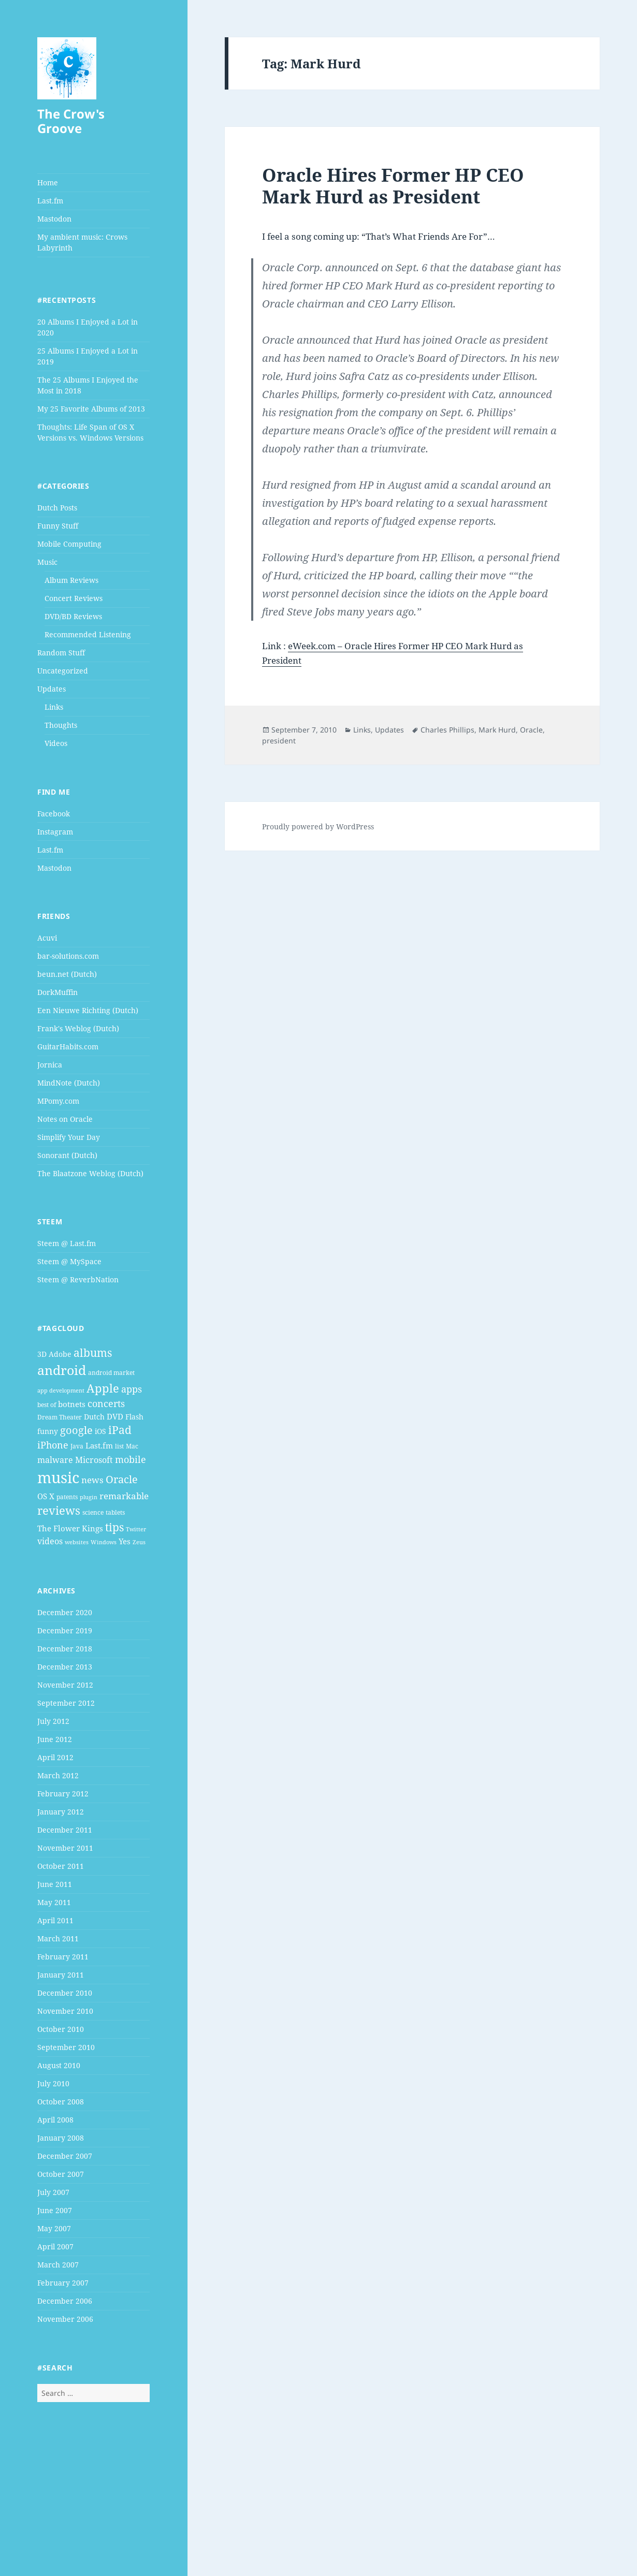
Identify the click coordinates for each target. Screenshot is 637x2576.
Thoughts (61, 725)
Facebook (53, 813)
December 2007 (64, 2156)
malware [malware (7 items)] (55, 1460)
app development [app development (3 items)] (60, 1390)
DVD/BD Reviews (73, 616)
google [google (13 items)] (76, 1430)
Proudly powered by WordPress (318, 826)
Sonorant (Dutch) (67, 1155)
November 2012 (65, 1685)
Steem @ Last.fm (66, 1243)
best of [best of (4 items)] (46, 1404)
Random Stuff (61, 652)
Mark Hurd (497, 730)
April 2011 (55, 1920)
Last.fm (50, 201)
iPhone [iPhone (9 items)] (52, 1445)
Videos (56, 743)
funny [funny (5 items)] (47, 1431)
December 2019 (64, 1630)
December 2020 (64, 1612)
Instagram (55, 832)
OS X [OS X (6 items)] (45, 1496)
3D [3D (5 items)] (42, 1354)
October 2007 (60, 2174)
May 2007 (54, 2228)
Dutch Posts (57, 508)
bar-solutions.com (68, 956)
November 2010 (65, 2011)
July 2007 (53, 2192)
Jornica (49, 1065)
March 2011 (58, 1938)
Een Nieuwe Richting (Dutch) (87, 1010)
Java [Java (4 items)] (76, 1446)
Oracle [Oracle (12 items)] (122, 1479)
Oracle (531, 730)
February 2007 (63, 2283)
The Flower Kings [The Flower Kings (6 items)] (70, 1528)
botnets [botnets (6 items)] (71, 1404)
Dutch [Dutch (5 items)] (94, 1417)
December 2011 (64, 1830)
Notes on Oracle (65, 1119)
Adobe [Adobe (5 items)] (60, 1354)
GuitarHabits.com (67, 1046)
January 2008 (60, 2138)
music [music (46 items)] (58, 1477)
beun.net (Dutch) (67, 974)
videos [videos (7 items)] (50, 1541)
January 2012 (60, 1812)
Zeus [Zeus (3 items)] (139, 1542)
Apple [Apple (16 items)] (102, 1388)
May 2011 (54, 1902)
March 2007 (58, 2265)
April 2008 (55, 2120)
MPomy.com (58, 1101)
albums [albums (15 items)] (93, 1352)
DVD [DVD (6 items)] (115, 1416)
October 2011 (60, 1866)
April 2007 (55, 2246)
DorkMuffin (57, 992)
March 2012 (58, 1775)
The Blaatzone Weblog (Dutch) (90, 1173)
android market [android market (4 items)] (111, 1372)
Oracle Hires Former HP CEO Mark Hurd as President (393, 186)
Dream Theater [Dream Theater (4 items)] (59, 1417)
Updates (51, 689)
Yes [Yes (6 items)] (125, 1541)
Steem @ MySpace (69, 1261)
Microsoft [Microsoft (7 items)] (94, 1460)
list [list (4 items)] (119, 1446)
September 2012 (66, 1703)
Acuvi (47, 938)
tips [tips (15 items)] (114, 1526)
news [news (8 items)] (92, 1480)
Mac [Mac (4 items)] (132, 1446)
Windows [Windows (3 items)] (104, 1542)
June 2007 (54, 2210)
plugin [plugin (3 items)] (88, 1497)
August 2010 (58, 2065)
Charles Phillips (447, 730)
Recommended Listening (88, 634)
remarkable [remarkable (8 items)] (124, 1496)
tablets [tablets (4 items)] (115, 1512)
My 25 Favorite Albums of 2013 (91, 409)
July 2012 (53, 1721)
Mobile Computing (69, 544)
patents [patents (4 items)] (67, 1496)
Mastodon (54, 219)
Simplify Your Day (68, 1137)
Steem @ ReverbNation (78, 1279)
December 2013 (64, 1667)
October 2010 (60, 2029)
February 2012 (63, 1793)
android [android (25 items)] (61, 1370)
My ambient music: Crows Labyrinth (82, 242)
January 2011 (60, 1975)
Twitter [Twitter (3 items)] (136, 1529)
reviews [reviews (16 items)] (58, 1510)
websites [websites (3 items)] (77, 1542)
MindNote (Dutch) (68, 1083)
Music (47, 562)
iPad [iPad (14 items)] (120, 1430)
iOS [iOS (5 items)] (100, 1431)
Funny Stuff (57, 526)
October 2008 (60, 2101)
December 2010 (64, 1993)
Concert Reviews (74, 598)
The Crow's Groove (71, 121)
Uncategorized (62, 671)
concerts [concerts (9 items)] (106, 1403)
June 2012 (54, 1739)
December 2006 (64, 2301)
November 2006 (65, 2319)
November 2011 (65, 1848)
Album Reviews (71, 580)
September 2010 (66, 2047)
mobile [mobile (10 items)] (130, 1459)
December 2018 (64, 1648)
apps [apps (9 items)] (131, 1389)
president (279, 740)
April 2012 (55, 1757)
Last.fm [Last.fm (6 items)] (99, 1445)
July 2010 (53, 2083)
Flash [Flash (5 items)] (134, 1417)
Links (54, 707)
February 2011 (63, 1957)
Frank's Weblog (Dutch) (78, 1028)
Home (47, 182)
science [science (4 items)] (93, 1512)
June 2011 (54, 1884)
